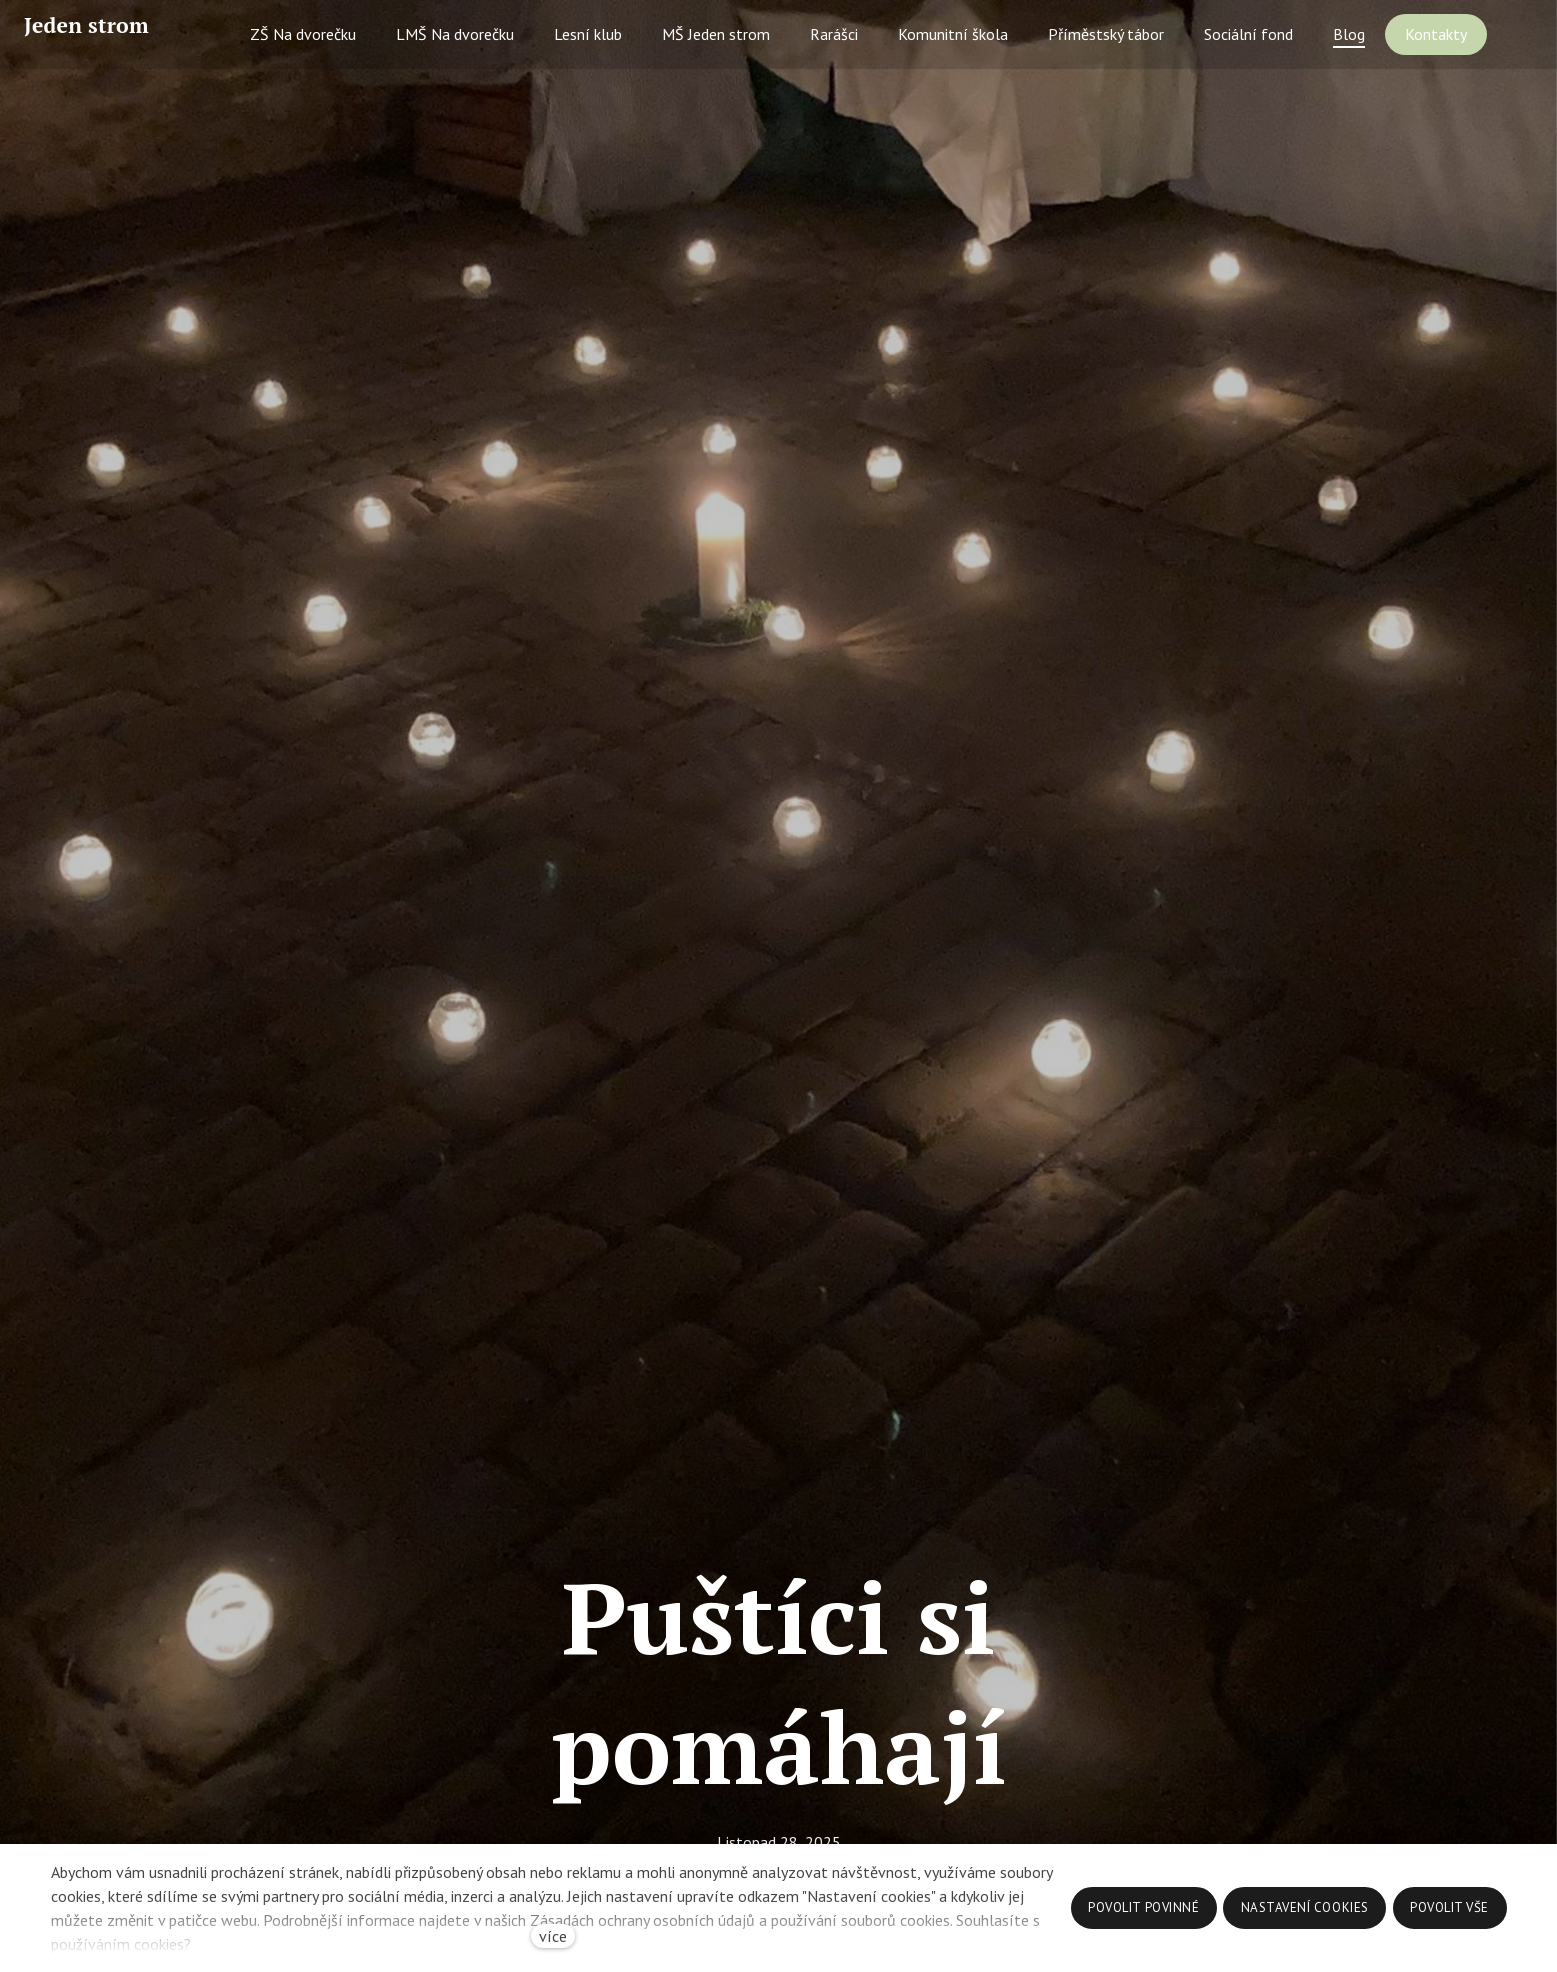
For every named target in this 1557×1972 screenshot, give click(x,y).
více (553, 1936)
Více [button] (1476, 57)
